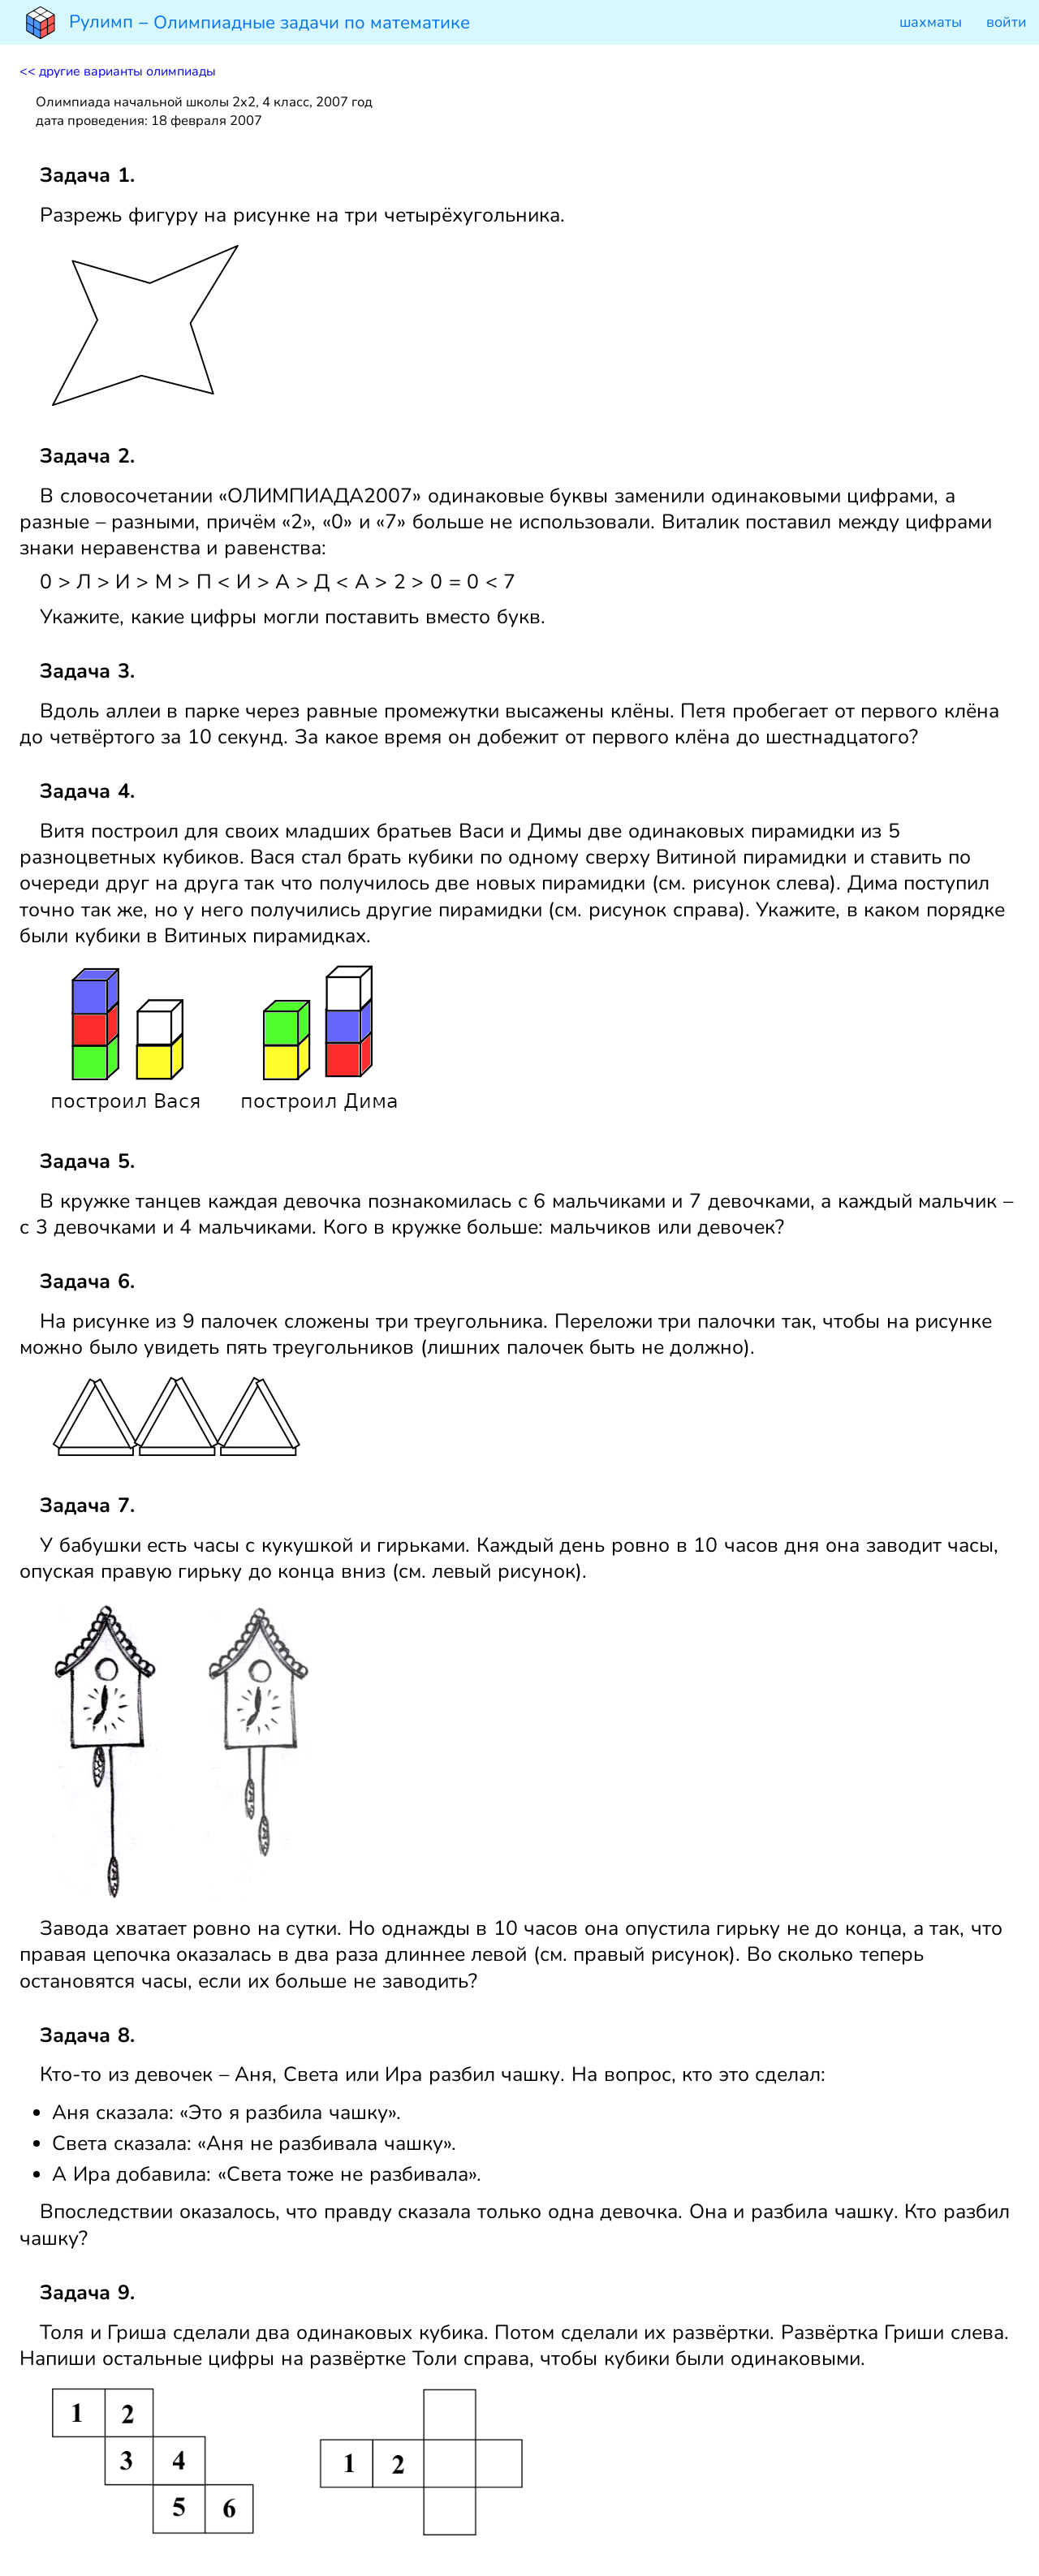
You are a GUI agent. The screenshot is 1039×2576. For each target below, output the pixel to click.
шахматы (930, 22)
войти (1006, 22)
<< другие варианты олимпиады (117, 71)
